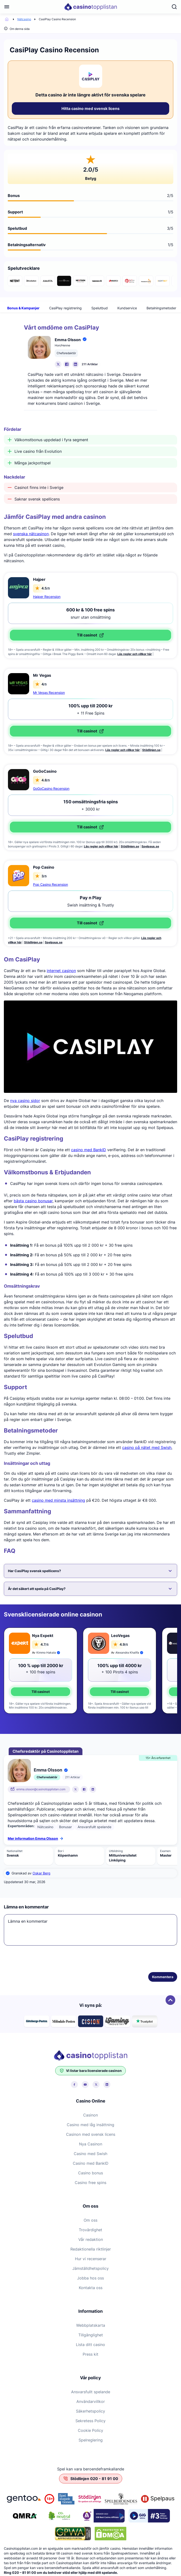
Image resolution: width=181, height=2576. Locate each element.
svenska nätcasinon (31, 533)
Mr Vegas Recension (49, 692)
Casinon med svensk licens (90, 2134)
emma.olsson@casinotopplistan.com (40, 1789)
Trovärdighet (90, 2229)
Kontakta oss (90, 2287)
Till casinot (90, 635)
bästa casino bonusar (33, 1200)
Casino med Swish (90, 2153)
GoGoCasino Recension (51, 788)
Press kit (90, 2354)
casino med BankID (88, 1149)
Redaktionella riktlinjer (90, 2249)
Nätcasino (24, 19)
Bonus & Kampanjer (122, 308)
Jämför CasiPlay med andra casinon (67, 308)
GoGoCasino (45, 771)
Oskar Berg (41, 1873)
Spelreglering (91, 2440)
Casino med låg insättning (90, 2124)
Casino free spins (90, 2182)
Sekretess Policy (90, 2420)
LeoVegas (120, 1635)
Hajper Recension (46, 597)
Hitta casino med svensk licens (90, 108)
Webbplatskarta (90, 2325)
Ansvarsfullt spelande (90, 2391)
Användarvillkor (90, 2401)
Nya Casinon (90, 2144)
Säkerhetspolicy (90, 2411)
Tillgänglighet (90, 2335)
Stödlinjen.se (151, 750)
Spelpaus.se (150, 846)
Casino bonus (90, 2172)
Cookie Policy (90, 2430)
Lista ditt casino (90, 2344)
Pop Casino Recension (50, 884)
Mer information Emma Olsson (35, 1838)
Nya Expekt (42, 1635)
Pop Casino (43, 867)
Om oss (90, 2220)
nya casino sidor (25, 1100)
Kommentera (162, 1977)
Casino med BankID (90, 2163)
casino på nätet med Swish (146, 1447)
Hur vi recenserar (90, 2258)
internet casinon (61, 970)
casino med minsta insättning (58, 1500)
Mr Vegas (42, 675)
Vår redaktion (90, 2239)
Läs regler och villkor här (134, 654)
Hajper (39, 579)
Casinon (90, 2115)
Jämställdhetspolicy (90, 2268)
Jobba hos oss (90, 2278)
